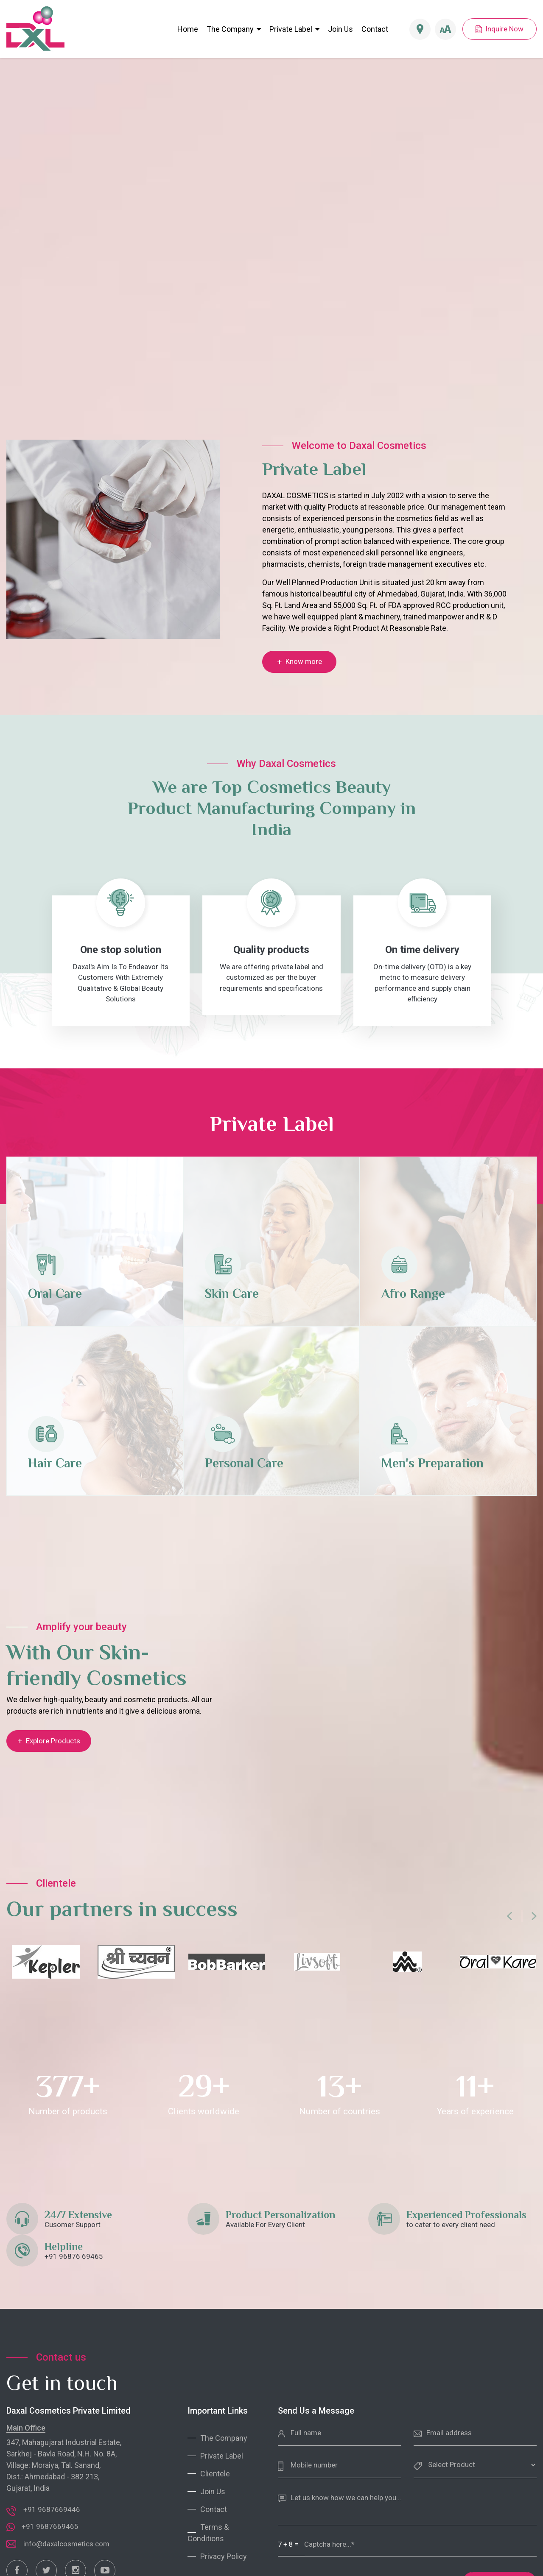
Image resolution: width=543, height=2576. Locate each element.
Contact (374, 29)
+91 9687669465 (50, 2526)
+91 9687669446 (51, 2509)
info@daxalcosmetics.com (66, 2544)
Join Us (340, 29)
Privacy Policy (223, 2556)
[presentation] (509, 1917)
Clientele (215, 2473)
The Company (234, 29)
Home (187, 29)
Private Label (290, 29)
